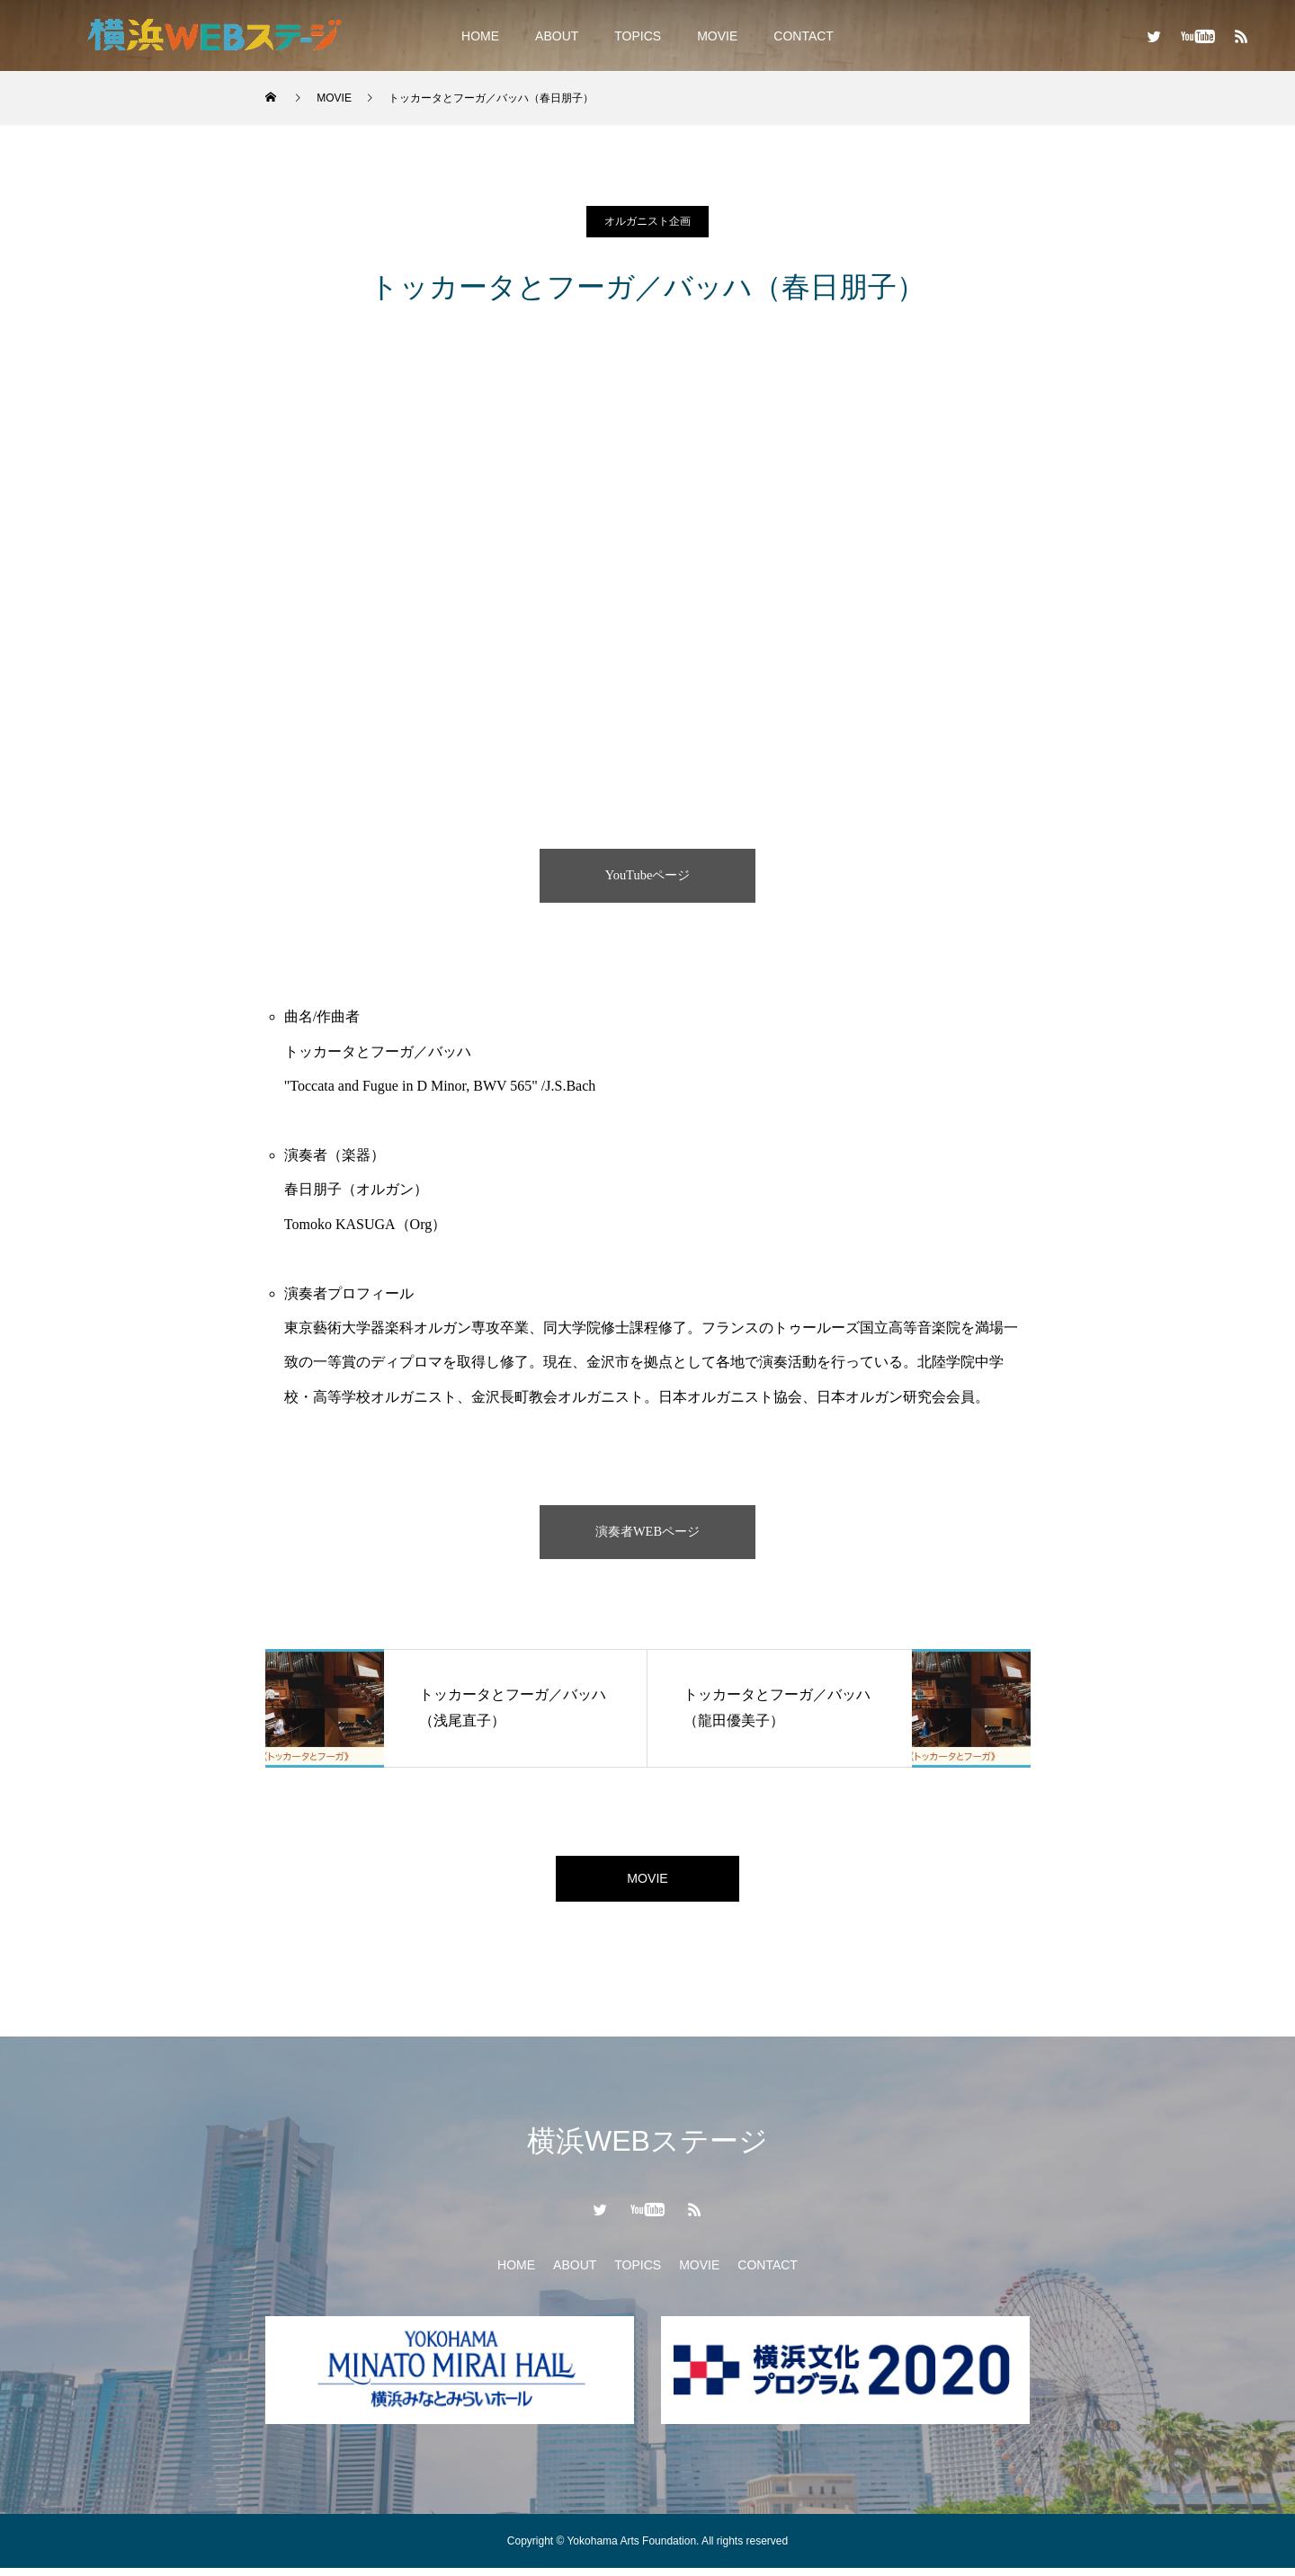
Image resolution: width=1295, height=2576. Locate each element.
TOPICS (637, 36)
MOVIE (717, 36)
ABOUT (556, 36)
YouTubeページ (647, 875)
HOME (480, 36)
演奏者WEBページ (647, 1531)
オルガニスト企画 (647, 221)
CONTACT (803, 36)
